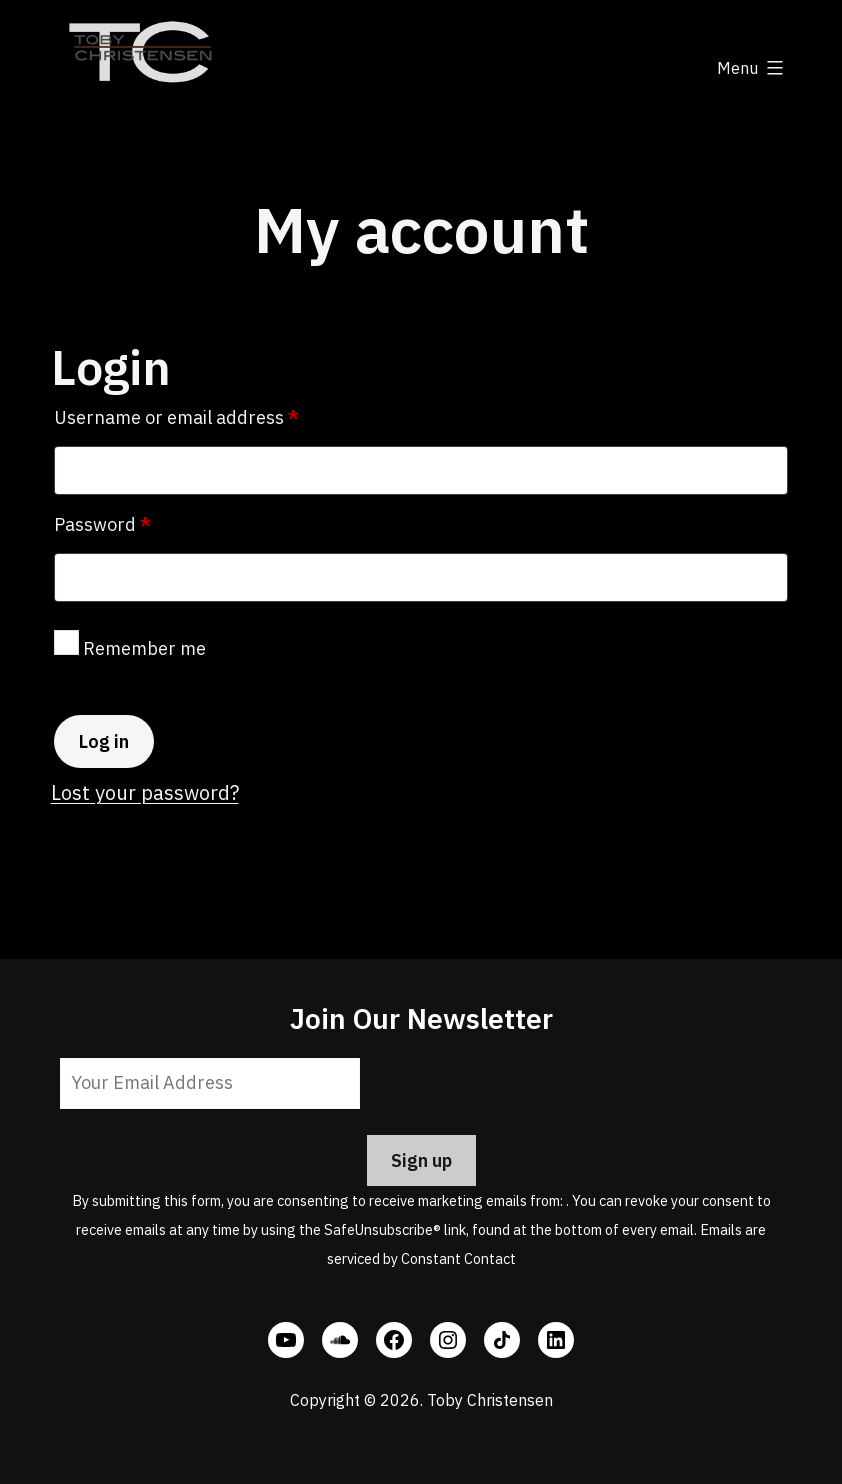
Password (140, 521)
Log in (104, 741)
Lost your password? (145, 792)
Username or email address (214, 414)
